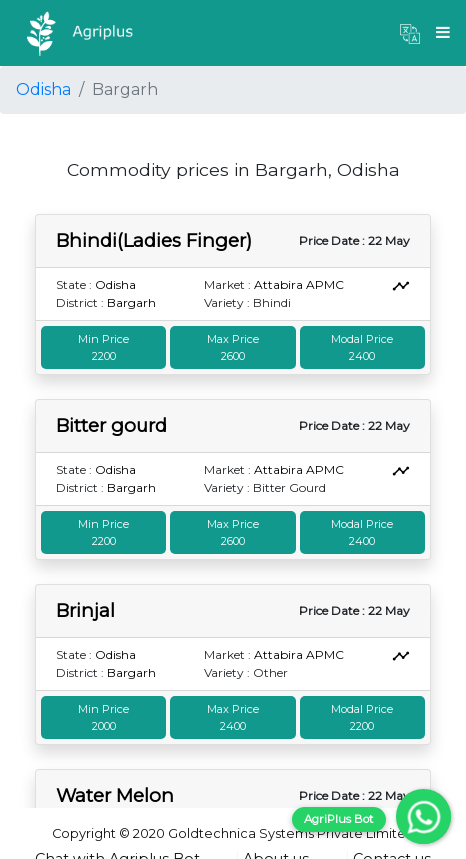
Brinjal (85, 610)
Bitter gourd (111, 425)
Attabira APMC (299, 284)
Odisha (43, 89)
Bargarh (131, 302)
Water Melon (115, 795)
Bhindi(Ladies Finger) (154, 240)
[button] (410, 33)
